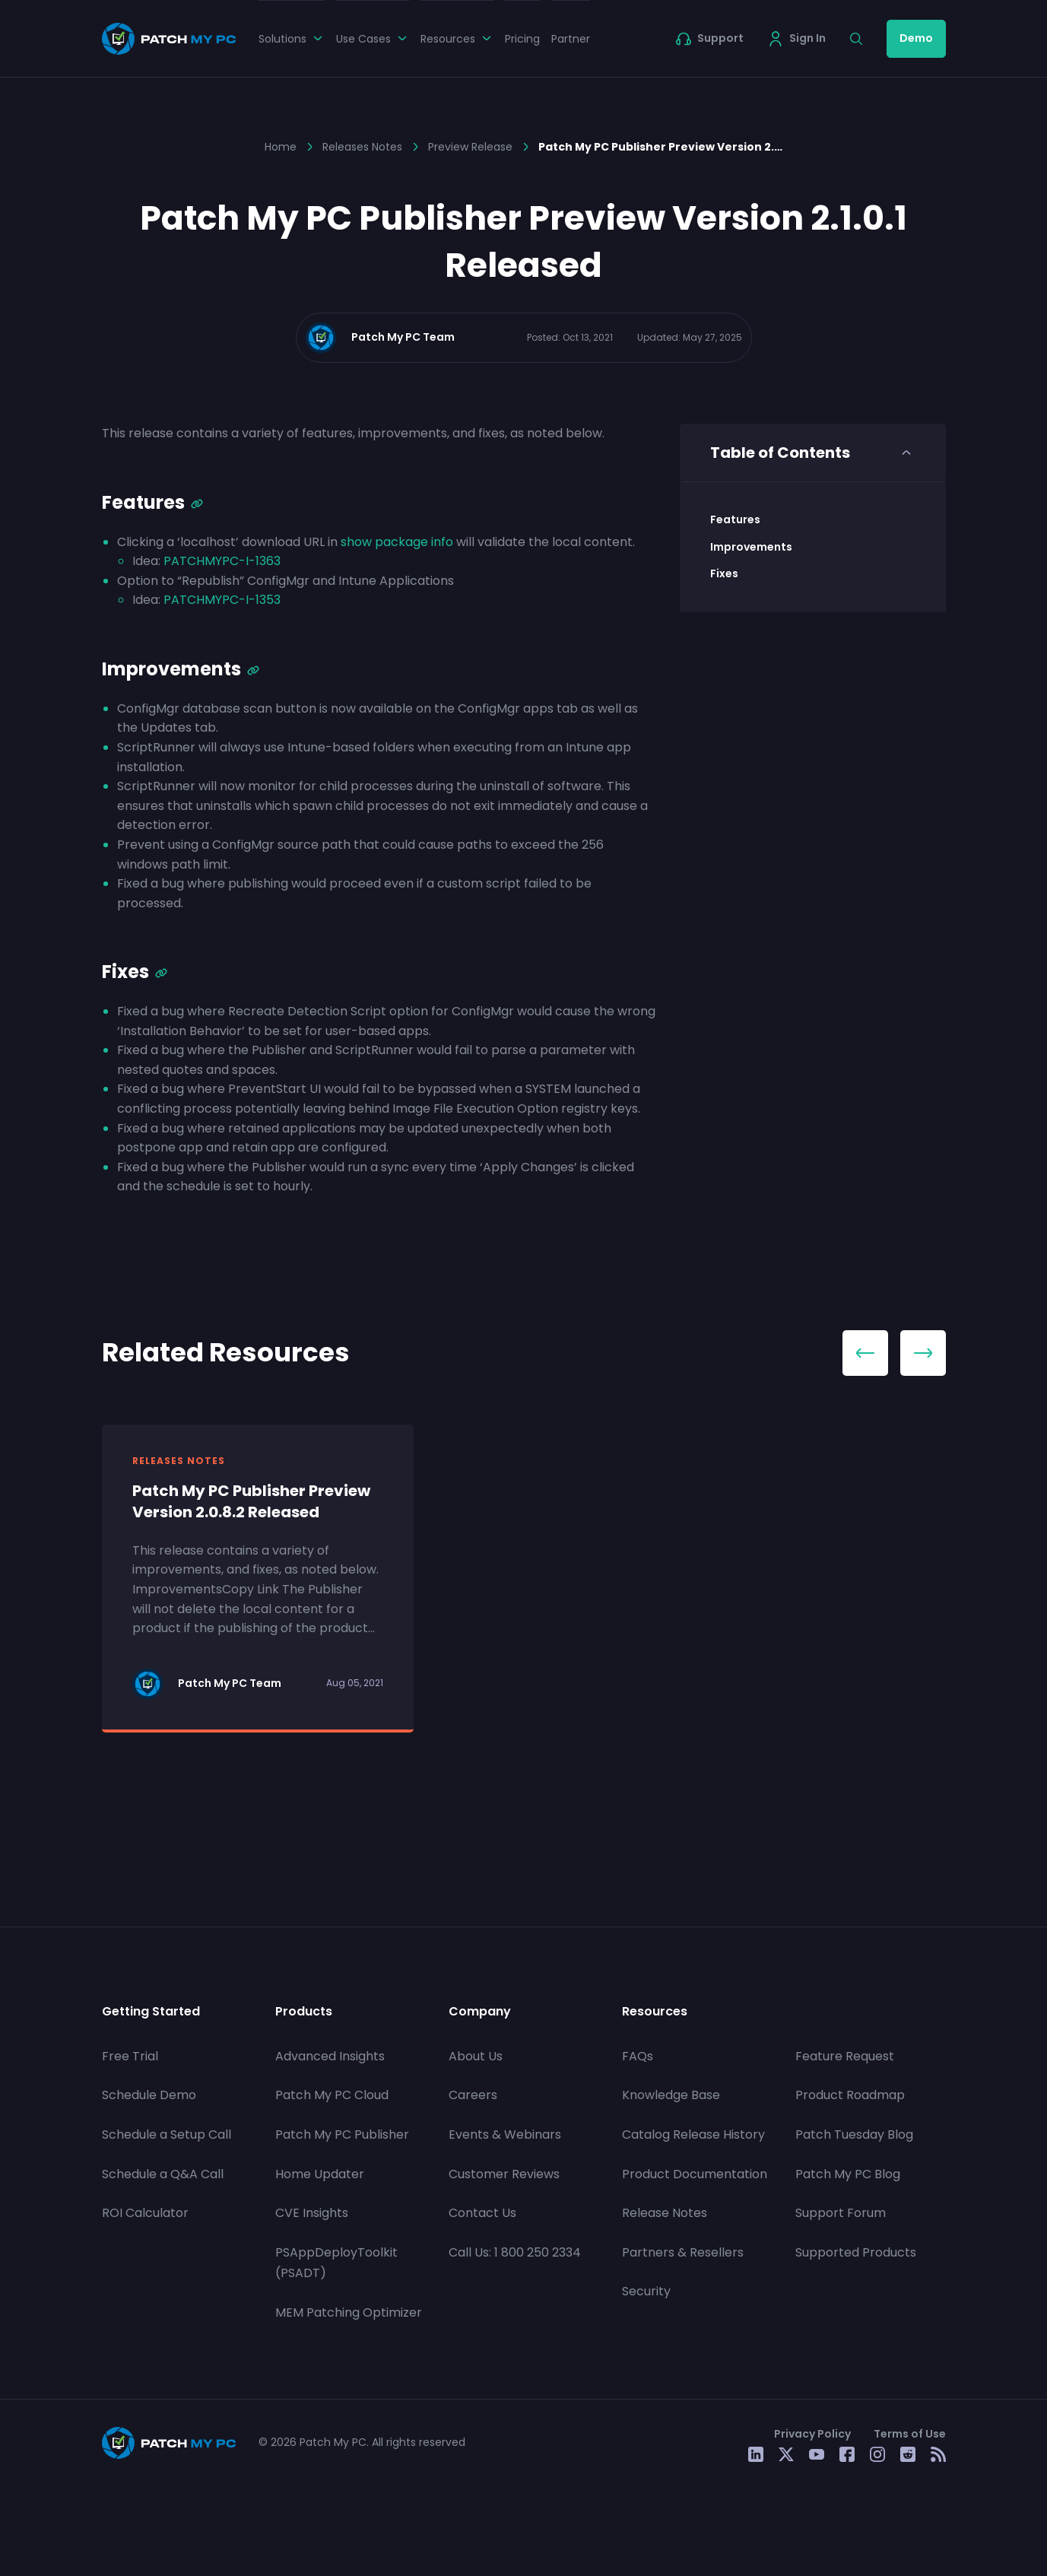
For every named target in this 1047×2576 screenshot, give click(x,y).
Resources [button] (456, 39)
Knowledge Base (671, 2095)
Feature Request (844, 2056)
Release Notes (664, 2213)
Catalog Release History (693, 2134)
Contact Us (482, 2213)
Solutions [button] (292, 39)
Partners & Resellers (683, 2252)
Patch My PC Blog (847, 2174)
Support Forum (840, 2213)
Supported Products (855, 2252)
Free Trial (130, 2056)
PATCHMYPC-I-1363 (222, 561)
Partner (570, 38)
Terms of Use (910, 2433)
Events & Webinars (505, 2134)
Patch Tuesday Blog (854, 2134)
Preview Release (470, 146)
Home (281, 146)
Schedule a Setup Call (166, 2134)
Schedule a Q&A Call (163, 2174)
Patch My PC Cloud (332, 2095)
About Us (476, 2056)
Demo (916, 38)
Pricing (522, 38)
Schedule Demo (149, 2095)
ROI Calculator (145, 2213)
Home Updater (319, 2174)
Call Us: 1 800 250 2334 (515, 2252)
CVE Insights (311, 2213)
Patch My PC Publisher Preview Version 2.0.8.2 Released (251, 1501)
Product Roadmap (850, 2095)
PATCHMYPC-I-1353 (222, 599)
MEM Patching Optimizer (348, 2312)
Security (646, 2291)
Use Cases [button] (372, 39)
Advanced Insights (330, 2056)
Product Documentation (694, 2174)
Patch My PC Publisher (342, 2134)
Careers (473, 2095)
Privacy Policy (812, 2433)
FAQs (637, 2056)
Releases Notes (362, 146)
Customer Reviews (504, 2174)
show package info (397, 542)
